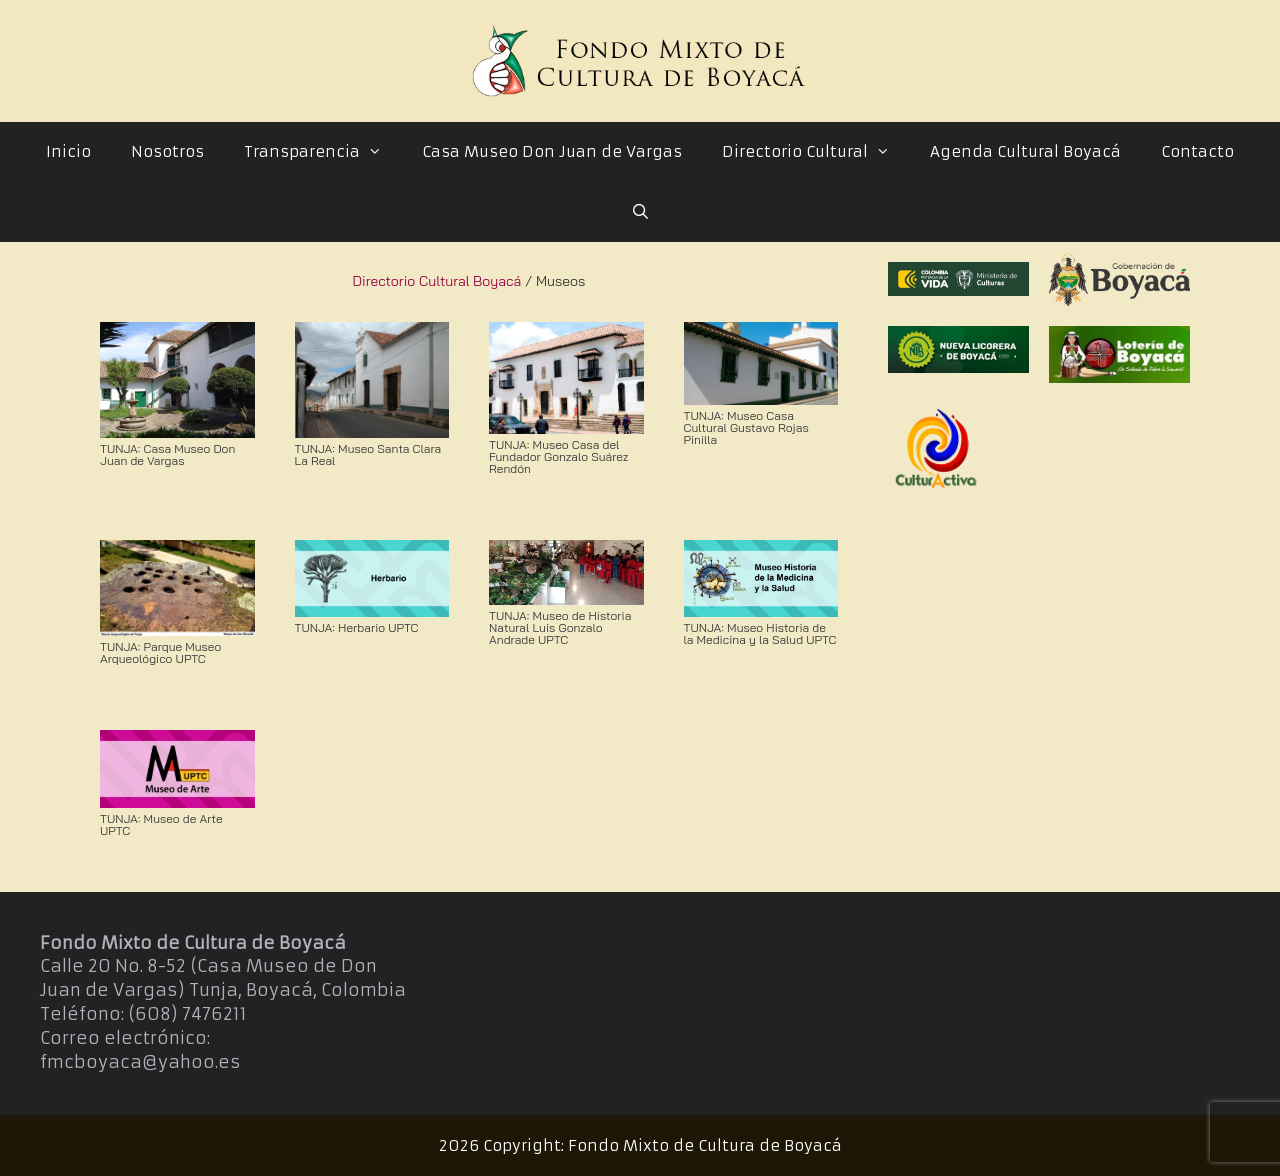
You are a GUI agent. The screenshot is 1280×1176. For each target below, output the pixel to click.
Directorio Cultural (816, 152)
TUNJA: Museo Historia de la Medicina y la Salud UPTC (760, 633)
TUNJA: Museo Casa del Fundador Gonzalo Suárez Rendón (558, 456)
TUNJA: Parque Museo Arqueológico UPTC (160, 652)
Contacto (1197, 151)
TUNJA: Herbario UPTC (357, 627)
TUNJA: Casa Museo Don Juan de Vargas (167, 454)
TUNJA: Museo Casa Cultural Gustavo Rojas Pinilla (746, 427)
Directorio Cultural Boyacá (437, 281)
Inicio (68, 151)
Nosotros (167, 151)
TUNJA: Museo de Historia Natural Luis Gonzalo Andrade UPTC (560, 627)
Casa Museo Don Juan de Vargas (552, 151)
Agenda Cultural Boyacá (1025, 151)
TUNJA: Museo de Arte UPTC (161, 824)
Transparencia (323, 152)
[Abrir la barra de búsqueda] (639, 212)
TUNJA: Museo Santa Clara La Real (368, 454)
